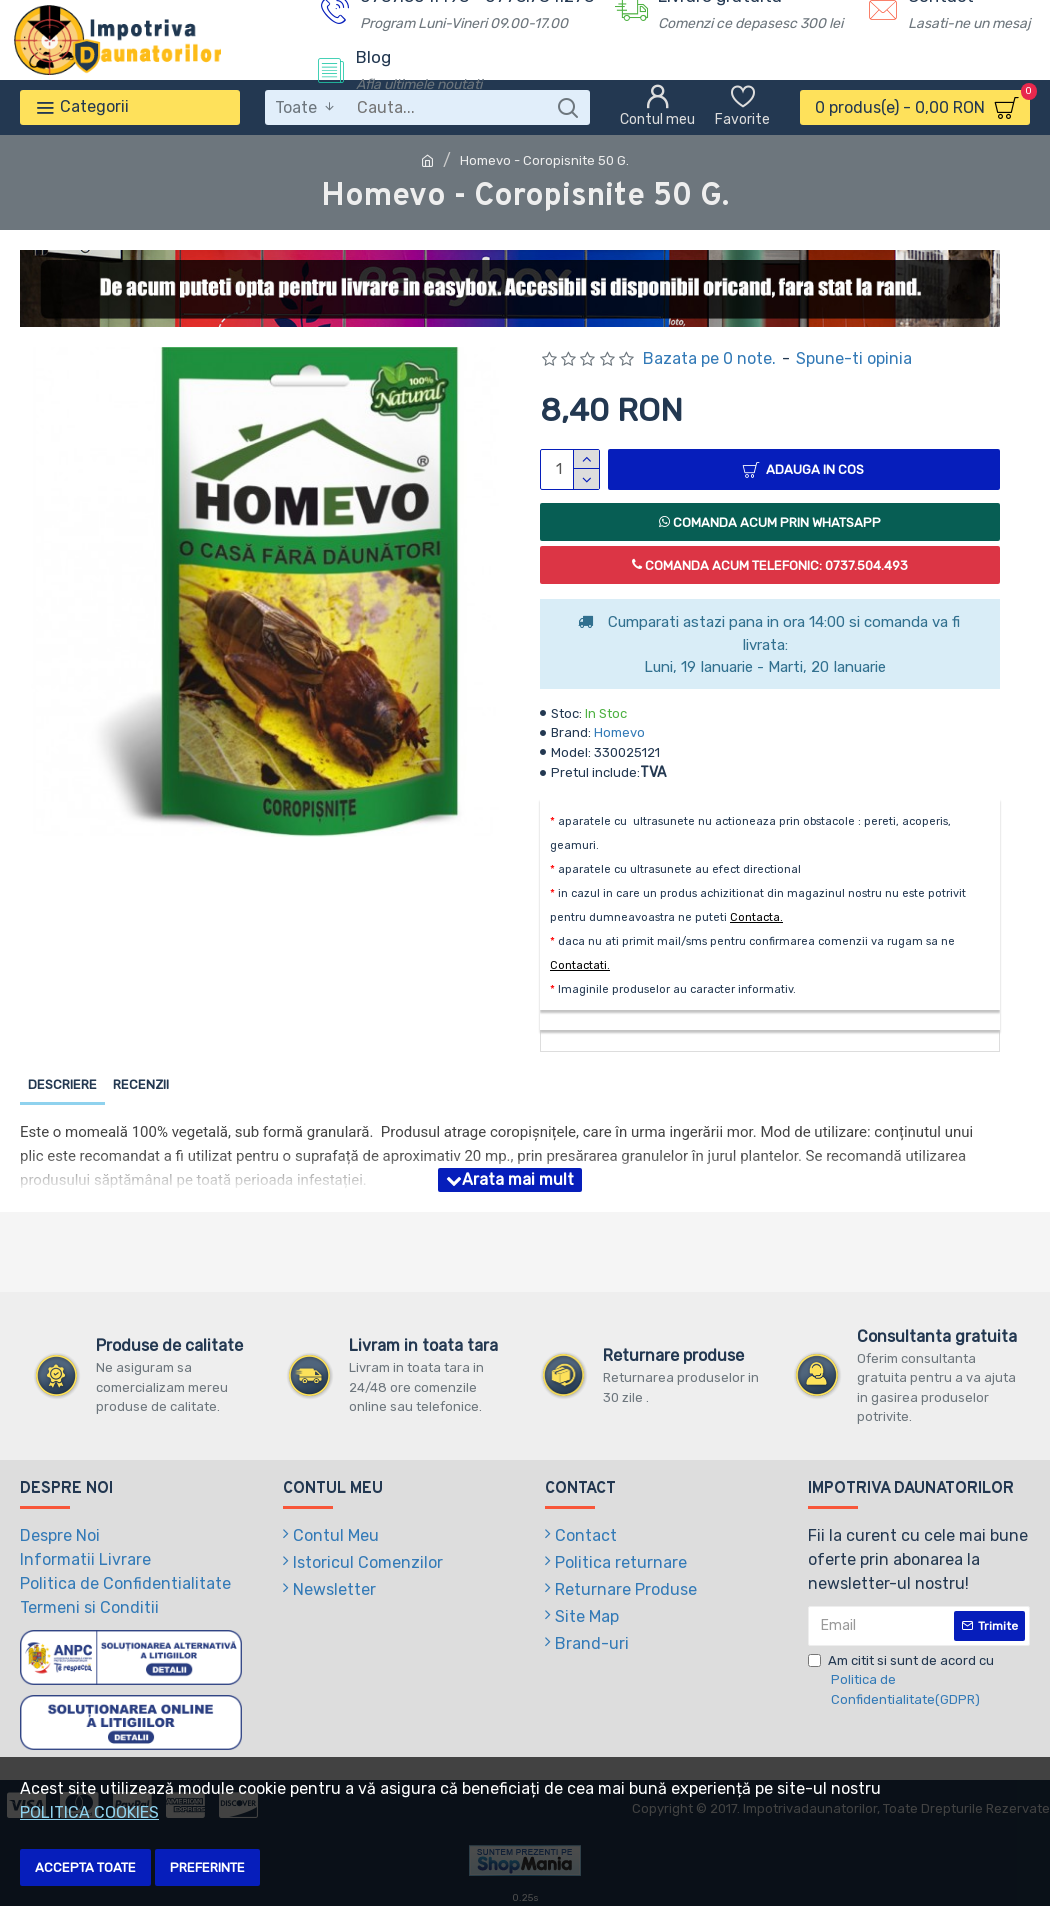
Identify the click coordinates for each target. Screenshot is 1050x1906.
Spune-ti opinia (854, 358)
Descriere (62, 1084)
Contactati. (580, 965)
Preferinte (207, 1867)
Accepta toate (85, 1867)
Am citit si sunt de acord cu (912, 1681)
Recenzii (141, 1084)
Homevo (619, 732)
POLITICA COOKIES (89, 1812)
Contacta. (756, 917)
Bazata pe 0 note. (709, 358)
